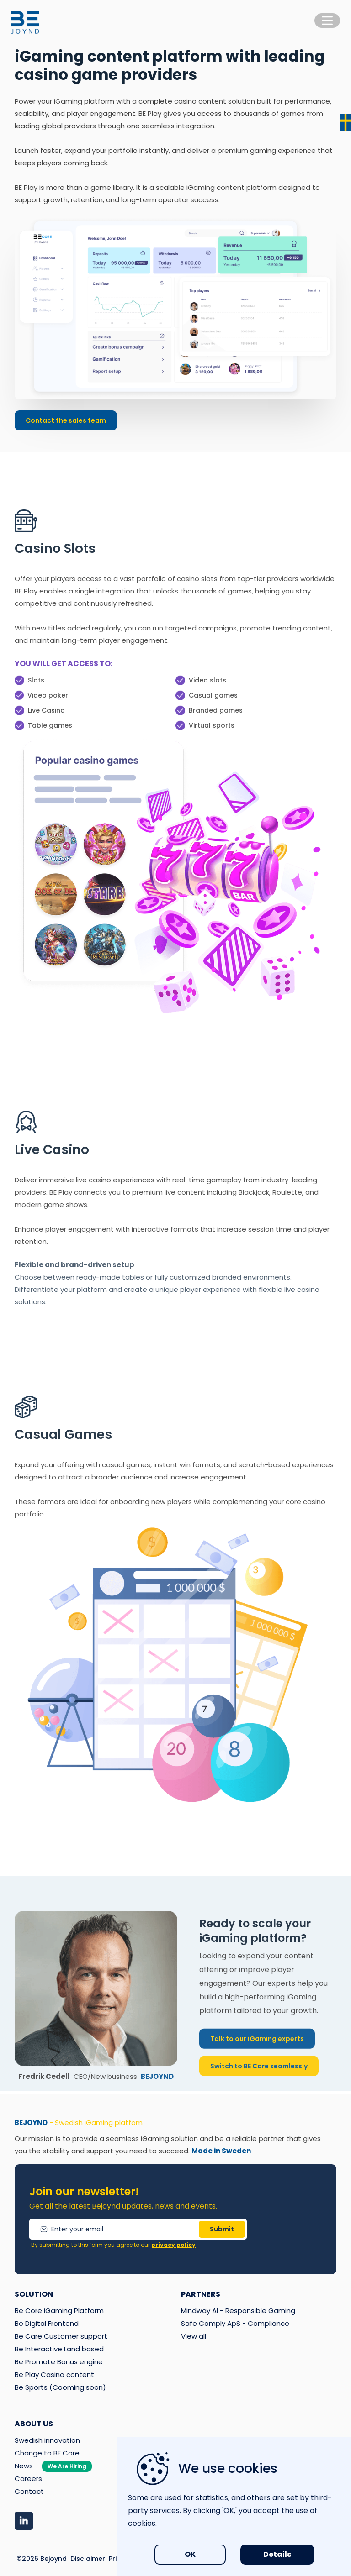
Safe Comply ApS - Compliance (235, 2323)
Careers (28, 2478)
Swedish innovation (47, 2440)
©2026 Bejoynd (41, 2558)
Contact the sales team (66, 420)
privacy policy (173, 2245)
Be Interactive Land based (59, 2349)
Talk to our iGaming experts (257, 2048)
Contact (29, 2491)
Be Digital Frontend (47, 2323)
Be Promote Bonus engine (59, 2361)
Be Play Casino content (54, 2374)
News (53, 2466)
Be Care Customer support (61, 2336)
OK (190, 2554)
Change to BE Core (47, 2453)
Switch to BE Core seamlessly (259, 2075)
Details (277, 2554)
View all (193, 2336)
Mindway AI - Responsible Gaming (238, 2310)
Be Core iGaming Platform (59, 2310)
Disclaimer (87, 2558)
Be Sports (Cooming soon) (60, 2387)
